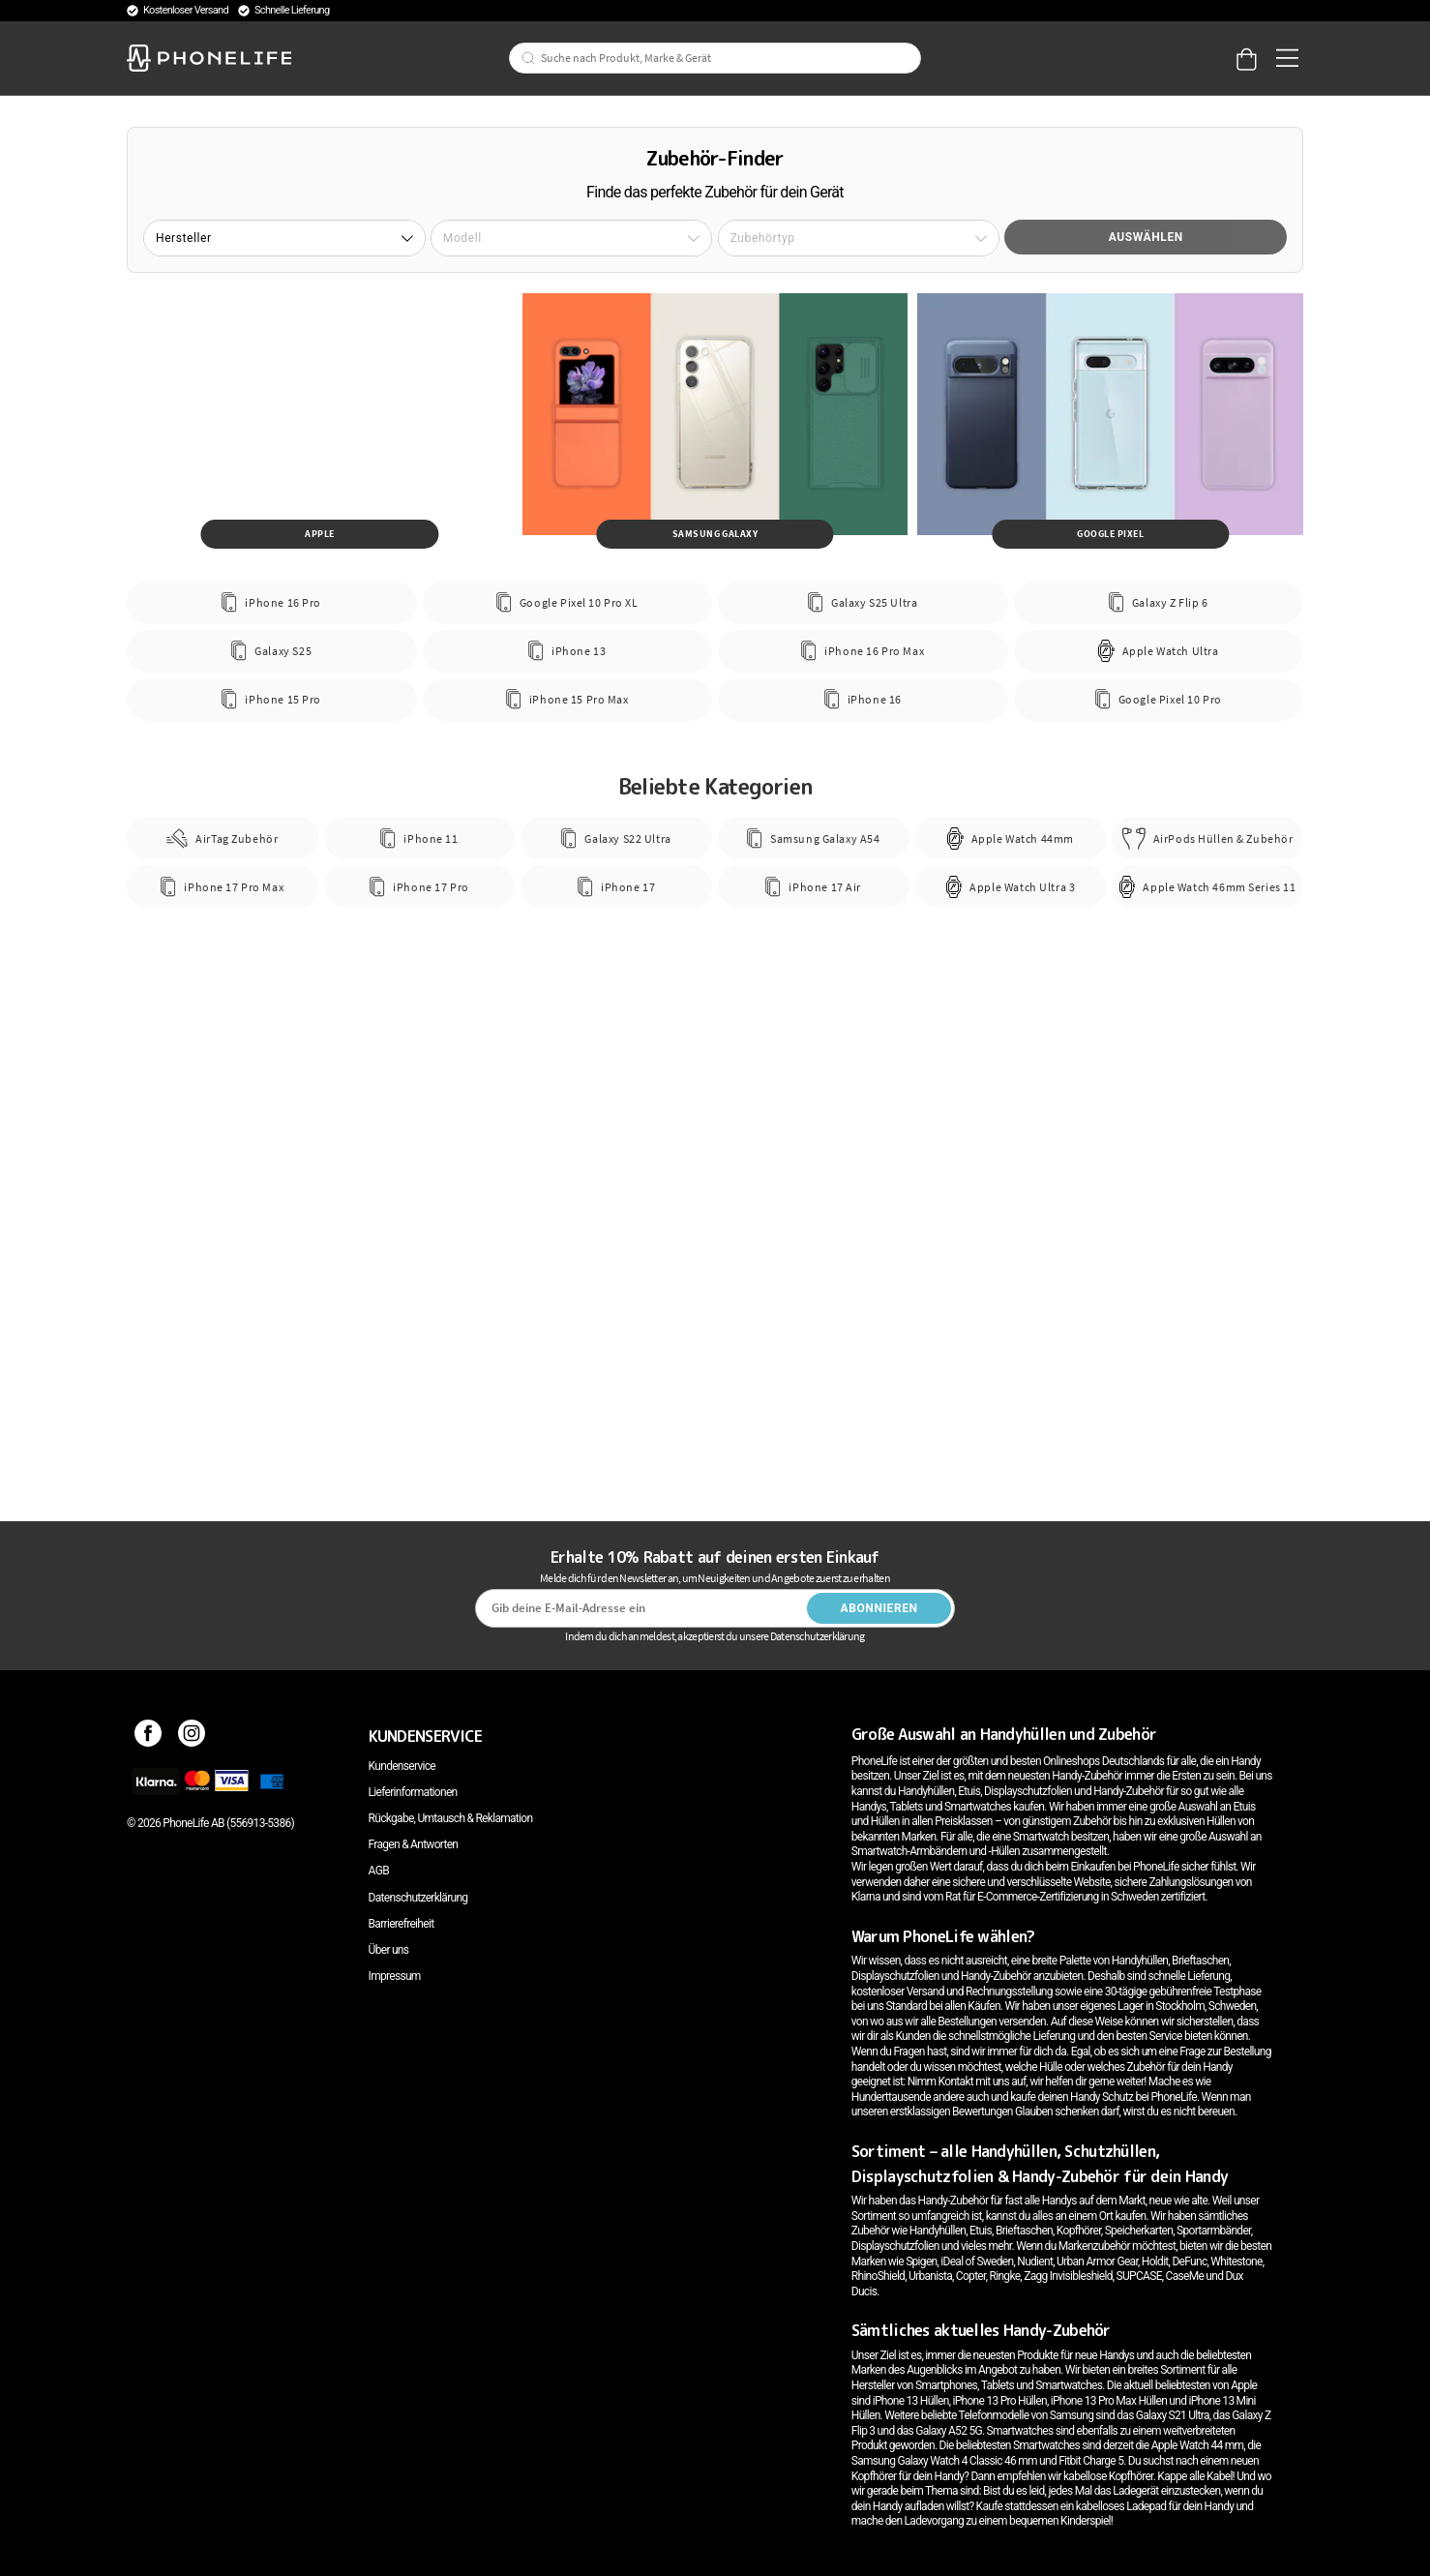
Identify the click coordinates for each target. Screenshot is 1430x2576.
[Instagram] (192, 1736)
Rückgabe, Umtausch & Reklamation (451, 1818)
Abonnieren (879, 1608)
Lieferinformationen (413, 1792)
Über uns (389, 1950)
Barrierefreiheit (401, 1924)
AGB (379, 1870)
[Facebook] (148, 1736)
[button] (284, 238)
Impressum (395, 1976)
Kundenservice (402, 1766)
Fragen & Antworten (414, 1844)
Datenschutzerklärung (418, 1897)
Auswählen (1146, 237)
